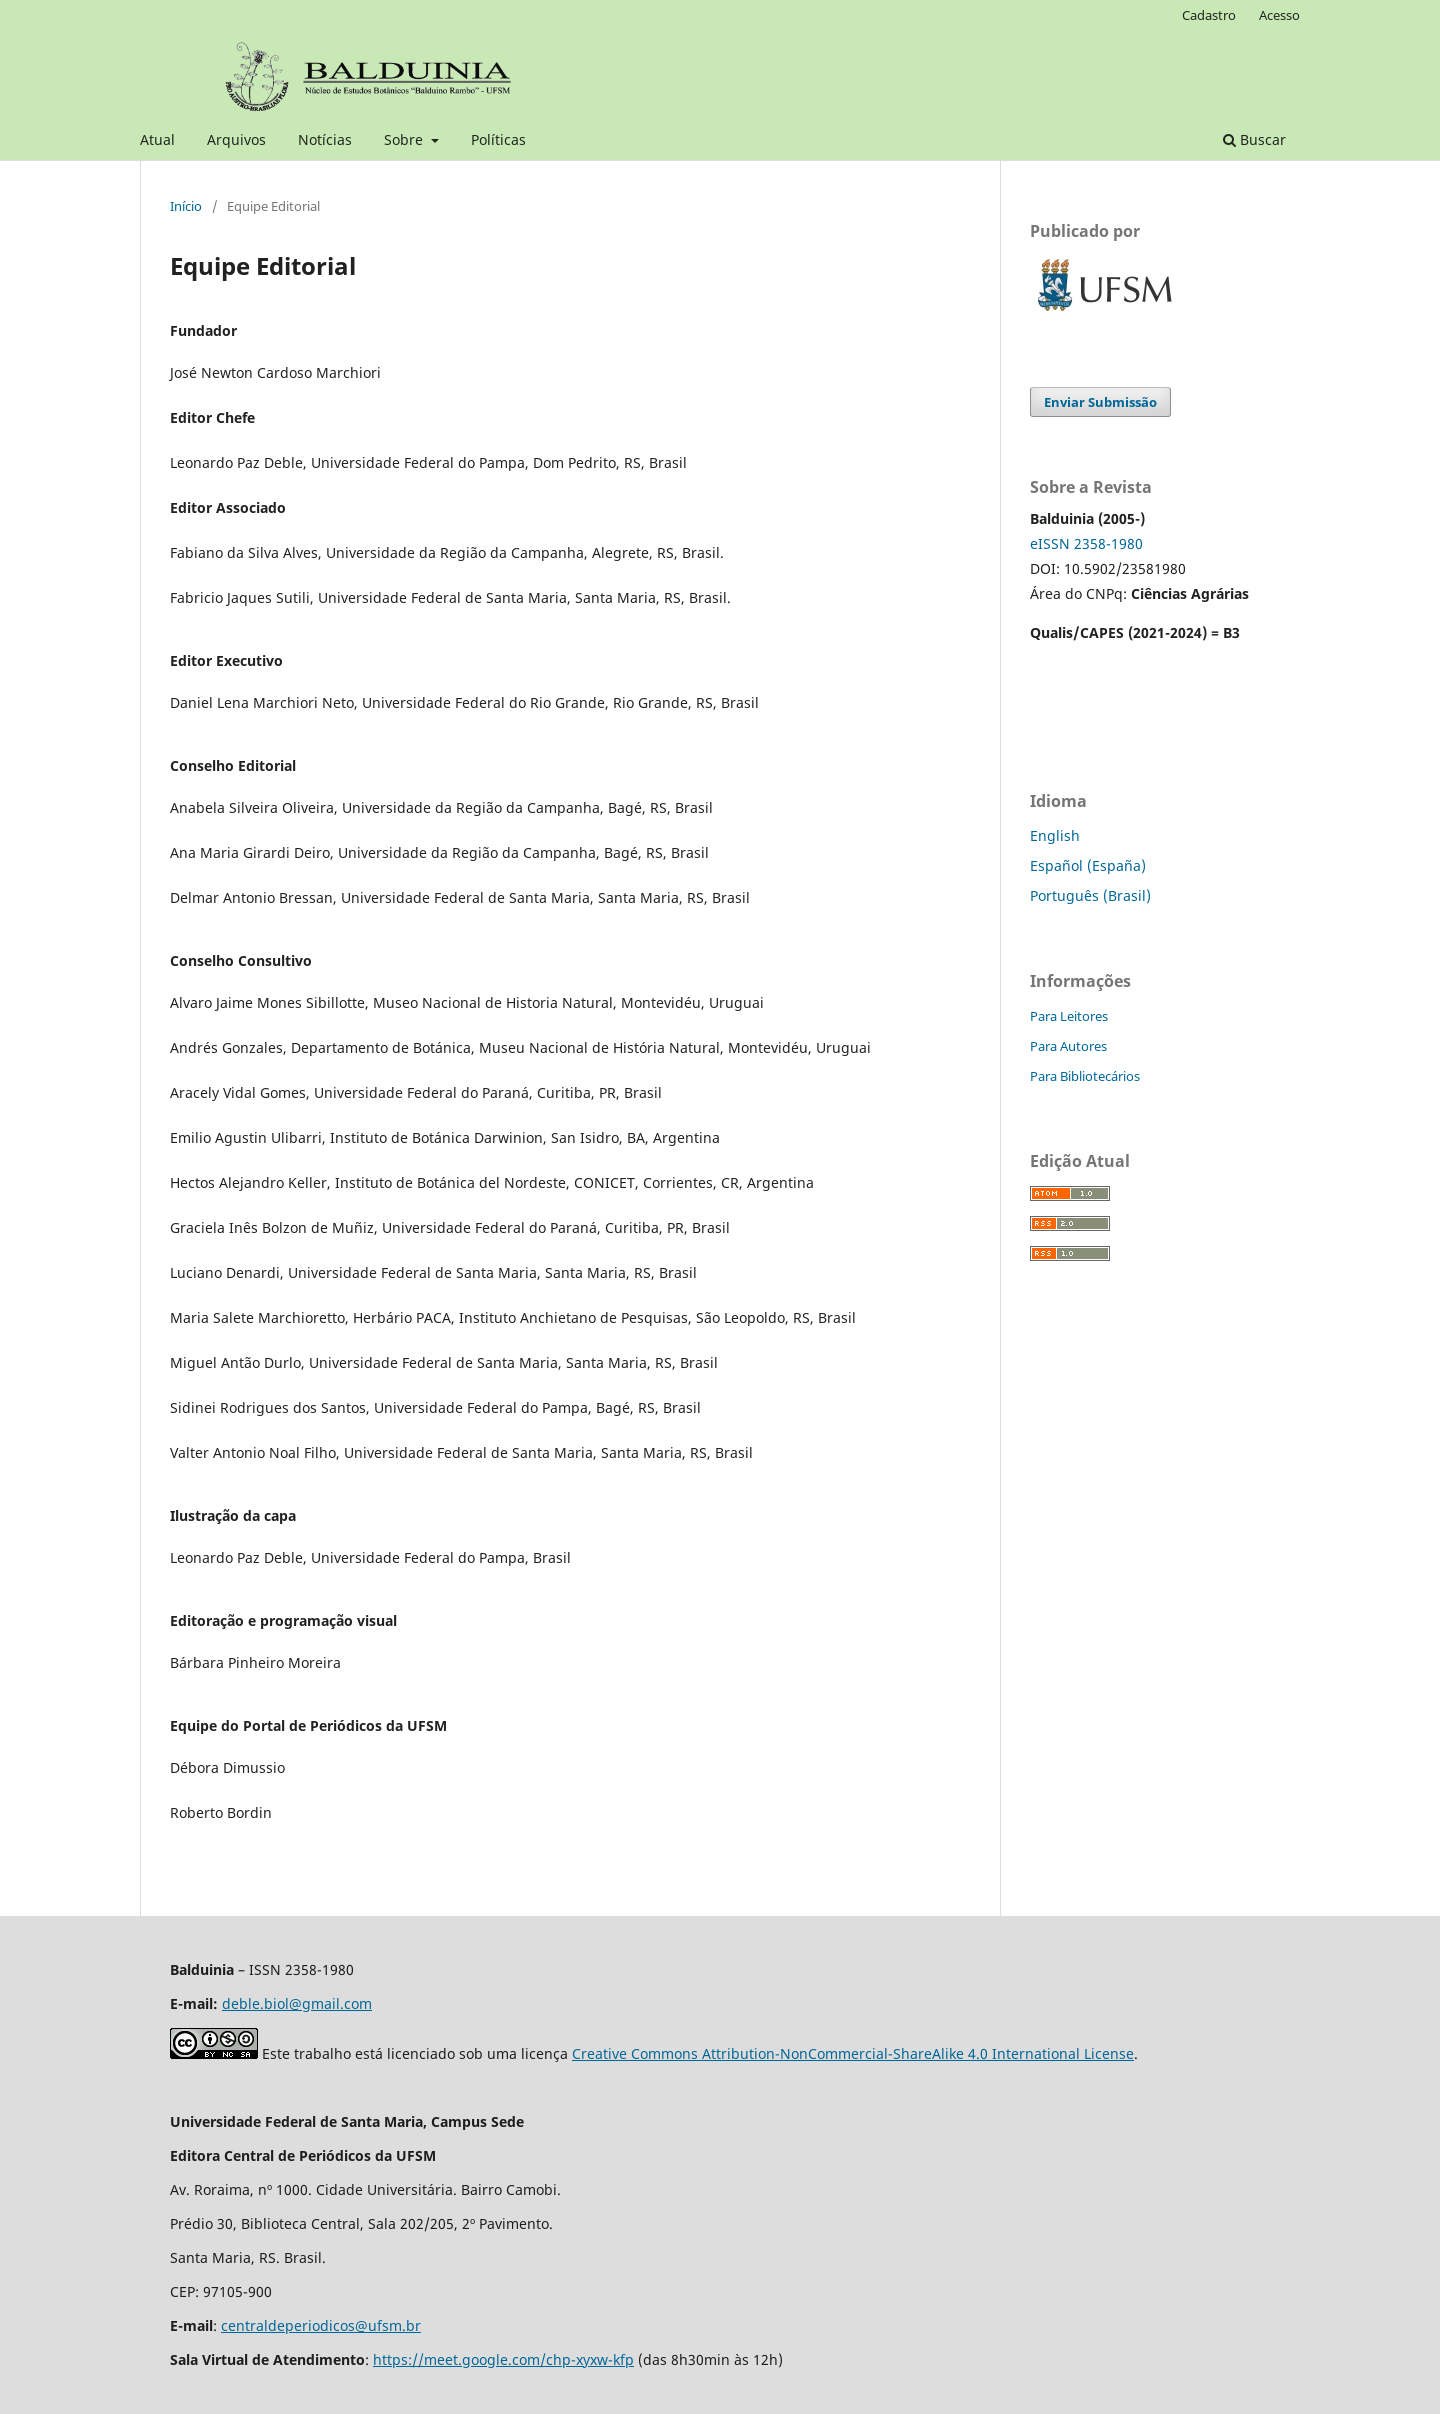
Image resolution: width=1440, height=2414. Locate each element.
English (1055, 835)
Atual (157, 139)
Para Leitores (1069, 1016)
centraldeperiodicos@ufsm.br (321, 2325)
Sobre (405, 139)
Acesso (1279, 15)
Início (186, 206)
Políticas (498, 139)
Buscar (1254, 139)
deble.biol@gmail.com (297, 2003)
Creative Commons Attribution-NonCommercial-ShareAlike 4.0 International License (853, 2053)
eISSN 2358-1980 (1086, 543)
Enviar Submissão (1100, 402)
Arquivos (236, 139)
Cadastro (1209, 15)
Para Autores (1068, 1046)
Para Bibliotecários (1085, 1076)
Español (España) (1088, 865)
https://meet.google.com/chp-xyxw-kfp (503, 2359)
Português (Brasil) (1090, 895)
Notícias (325, 139)
